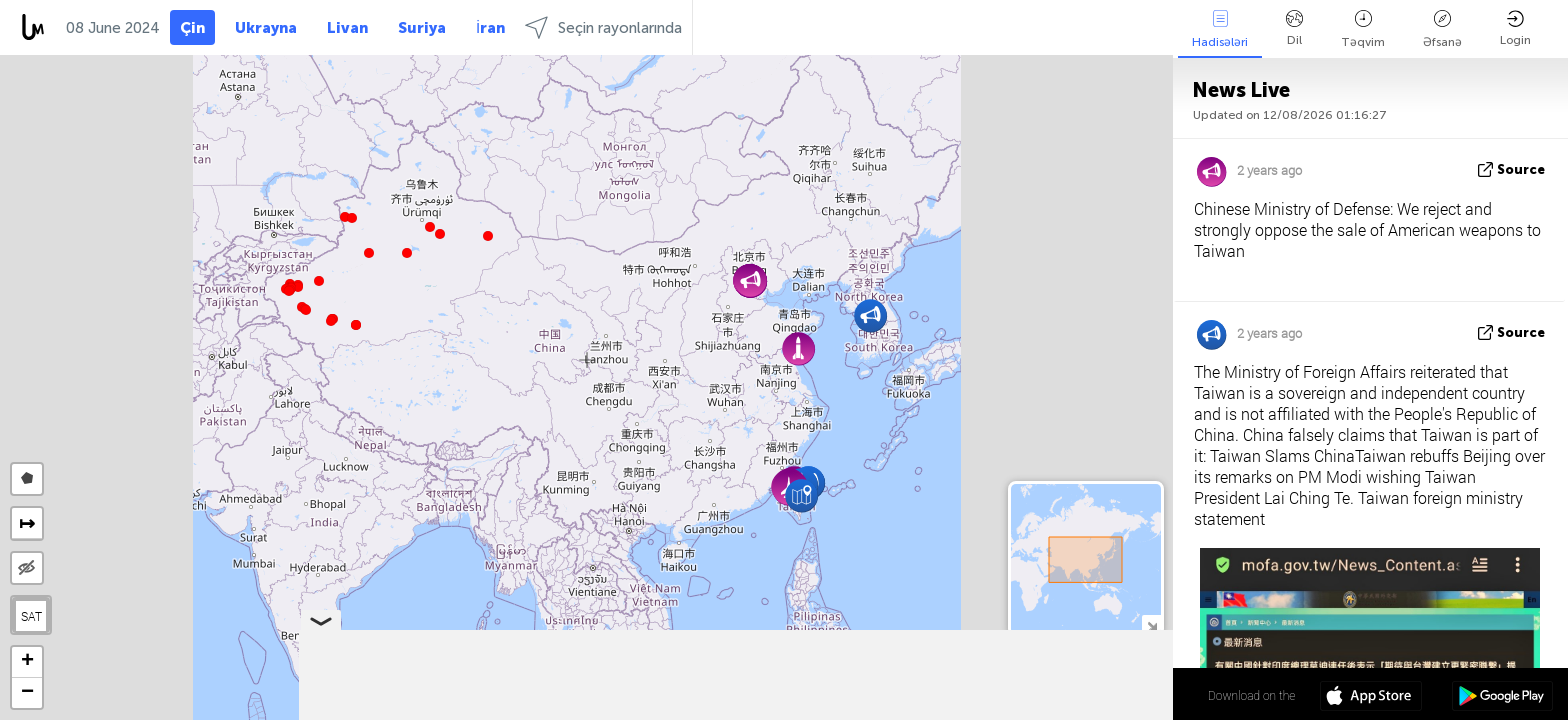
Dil (1294, 28)
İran (490, 28)
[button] (331, 321)
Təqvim (1363, 29)
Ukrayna (266, 28)
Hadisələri (1220, 29)
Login (1515, 28)
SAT (31, 616)
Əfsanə (1442, 29)
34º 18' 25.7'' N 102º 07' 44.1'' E (1091, 695)
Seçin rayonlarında (603, 27)
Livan (347, 28)
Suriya (422, 28)
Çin (192, 28)
